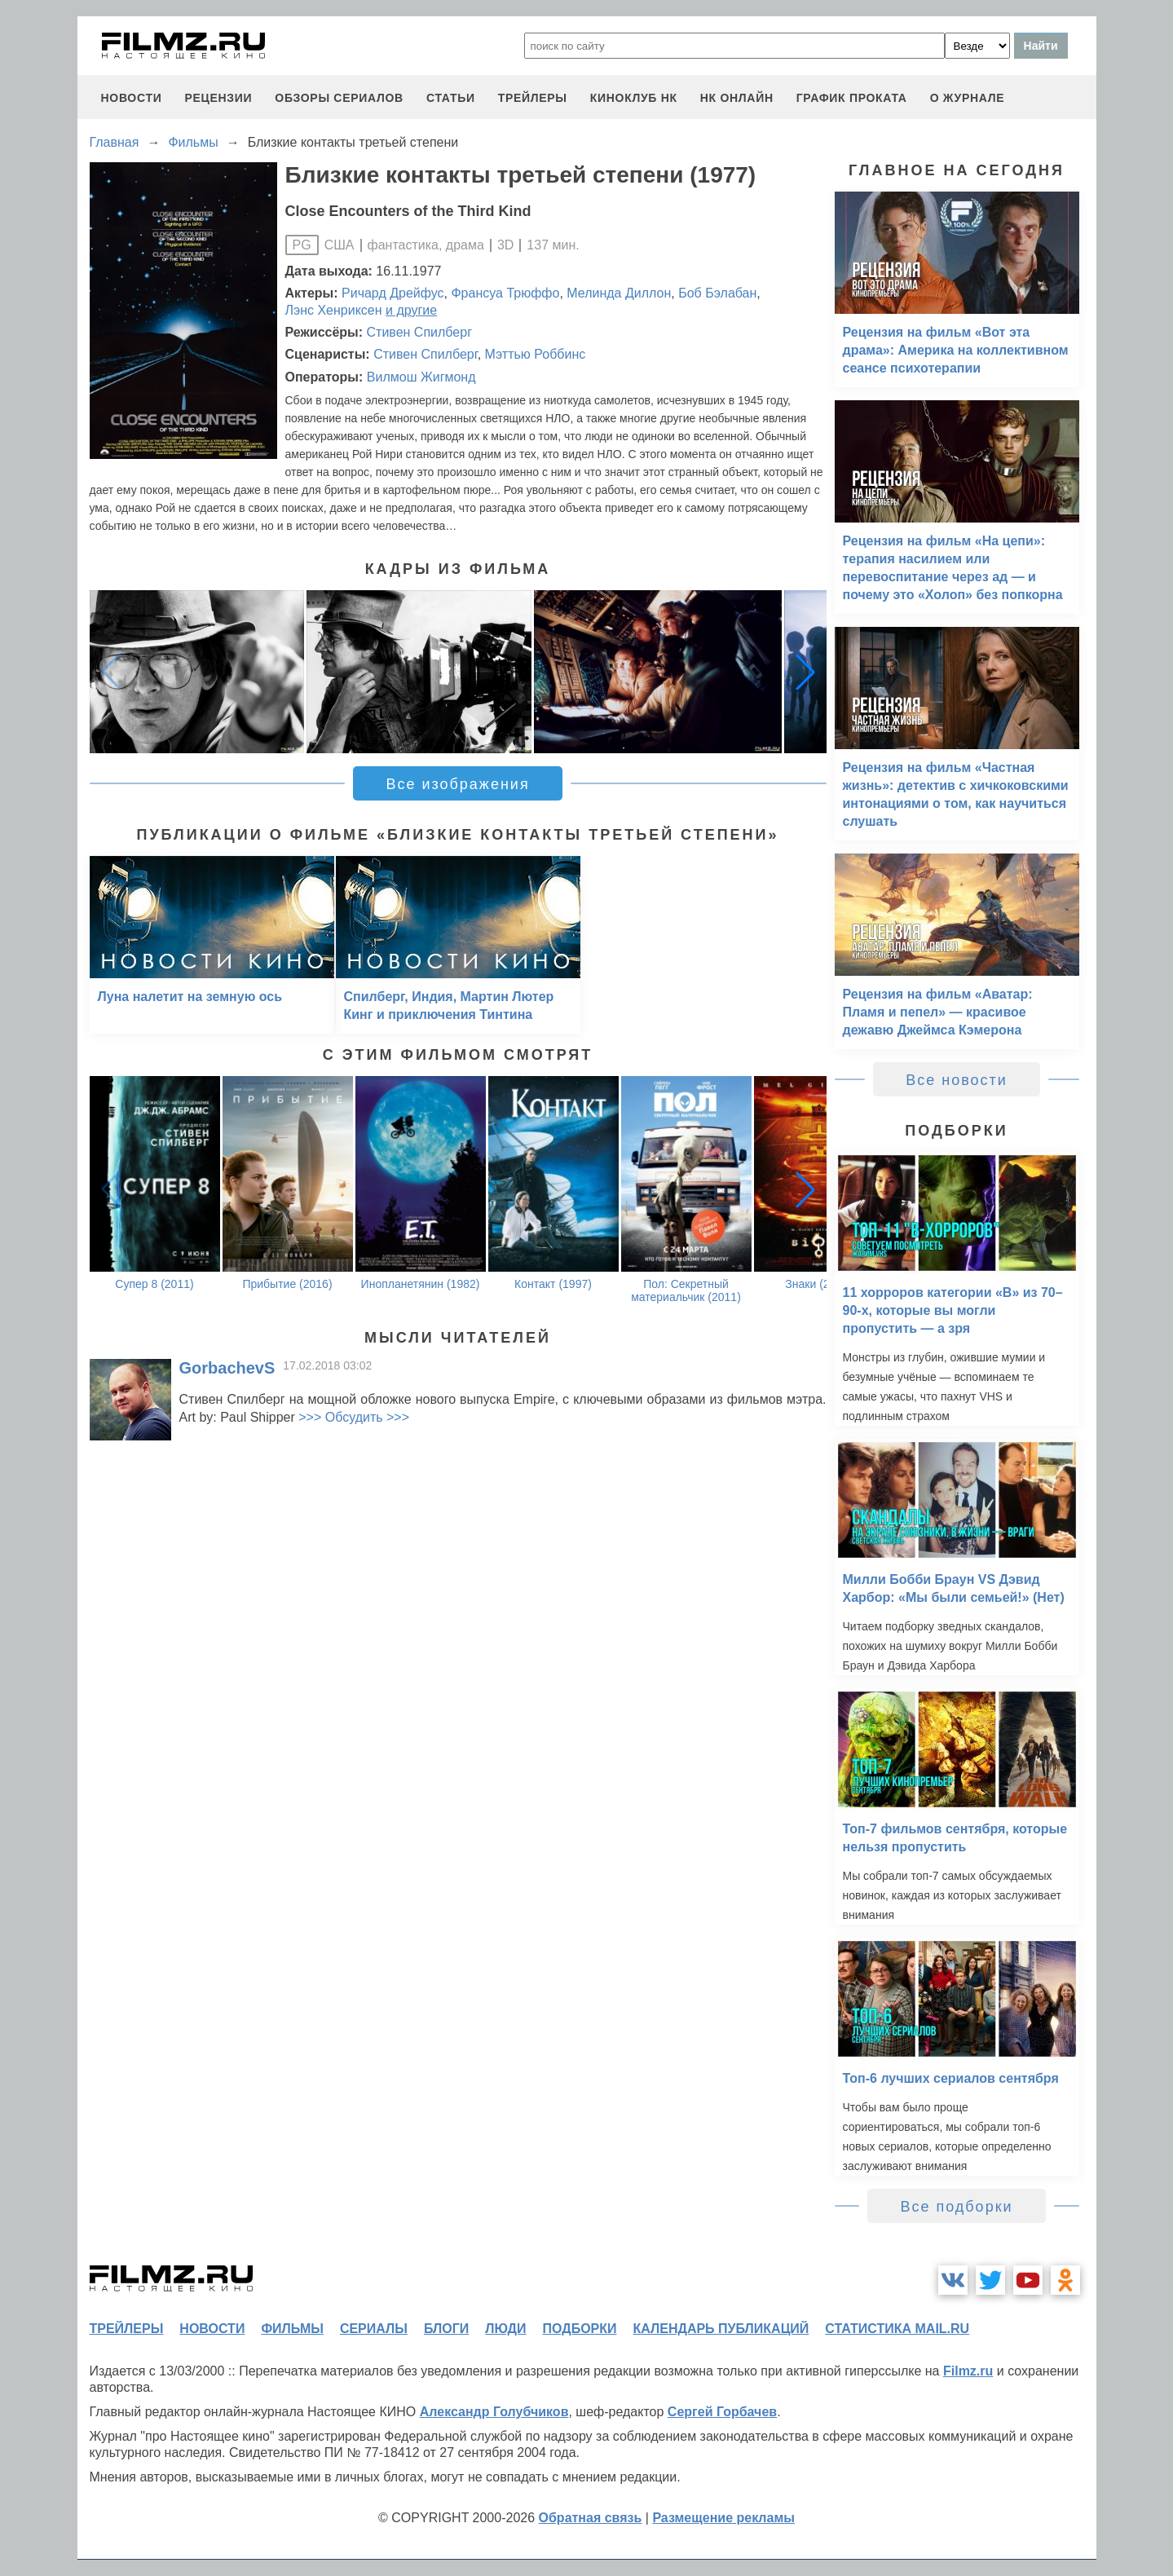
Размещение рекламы (723, 2518)
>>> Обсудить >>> (353, 1417)
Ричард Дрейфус (393, 293)
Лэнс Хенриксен (333, 310)
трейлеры (532, 97)
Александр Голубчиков (494, 2412)
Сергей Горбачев (722, 2412)
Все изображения (457, 784)
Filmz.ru (968, 2371)
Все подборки (956, 2207)
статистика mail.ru (897, 2329)
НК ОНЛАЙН (737, 97)
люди (505, 2329)
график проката (851, 97)
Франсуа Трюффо (505, 293)
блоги (446, 2329)
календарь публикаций (721, 2329)
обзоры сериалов (339, 97)
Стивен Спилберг (419, 332)
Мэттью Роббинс (535, 354)
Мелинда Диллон (619, 293)
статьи (450, 97)
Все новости (957, 1080)
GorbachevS (227, 1368)
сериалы (374, 2329)
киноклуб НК (633, 97)
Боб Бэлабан (717, 293)
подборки (580, 2329)
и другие (411, 310)
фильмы (292, 2329)
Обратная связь (590, 2518)
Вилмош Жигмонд (421, 377)
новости (131, 97)
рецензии (218, 97)
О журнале (967, 97)
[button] (805, 672)
